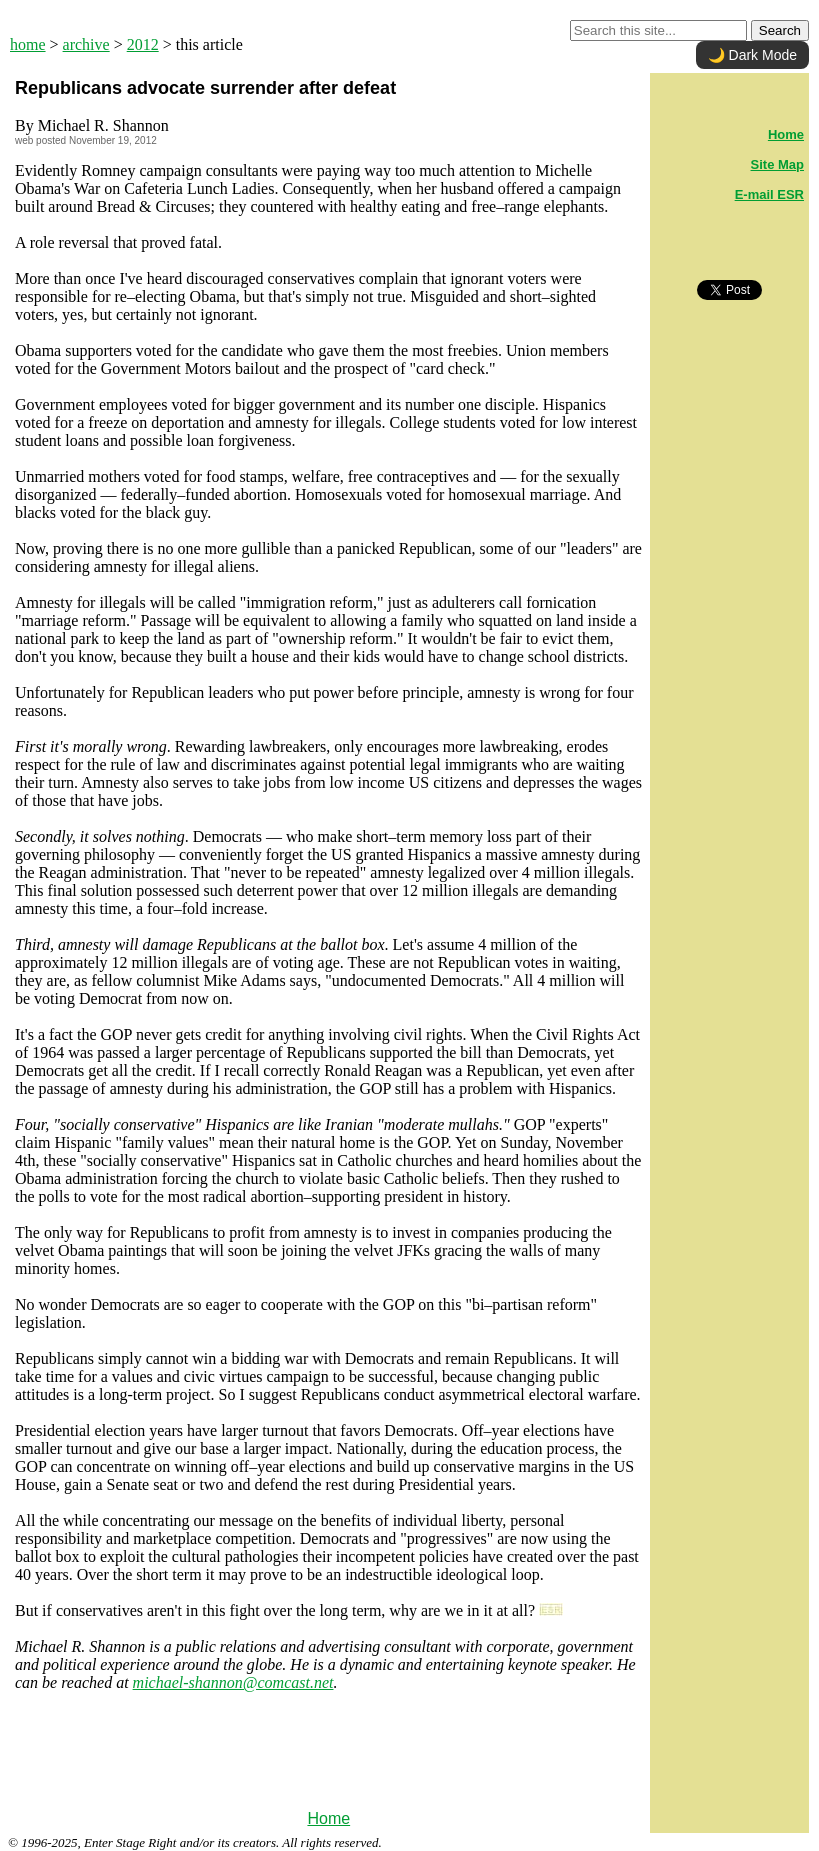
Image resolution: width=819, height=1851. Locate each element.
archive (86, 44)
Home (328, 1818)
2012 (143, 44)
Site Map (777, 164)
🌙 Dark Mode (752, 55)
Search (780, 30)
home (28, 44)
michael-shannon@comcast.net (233, 1682)
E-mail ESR (769, 194)
